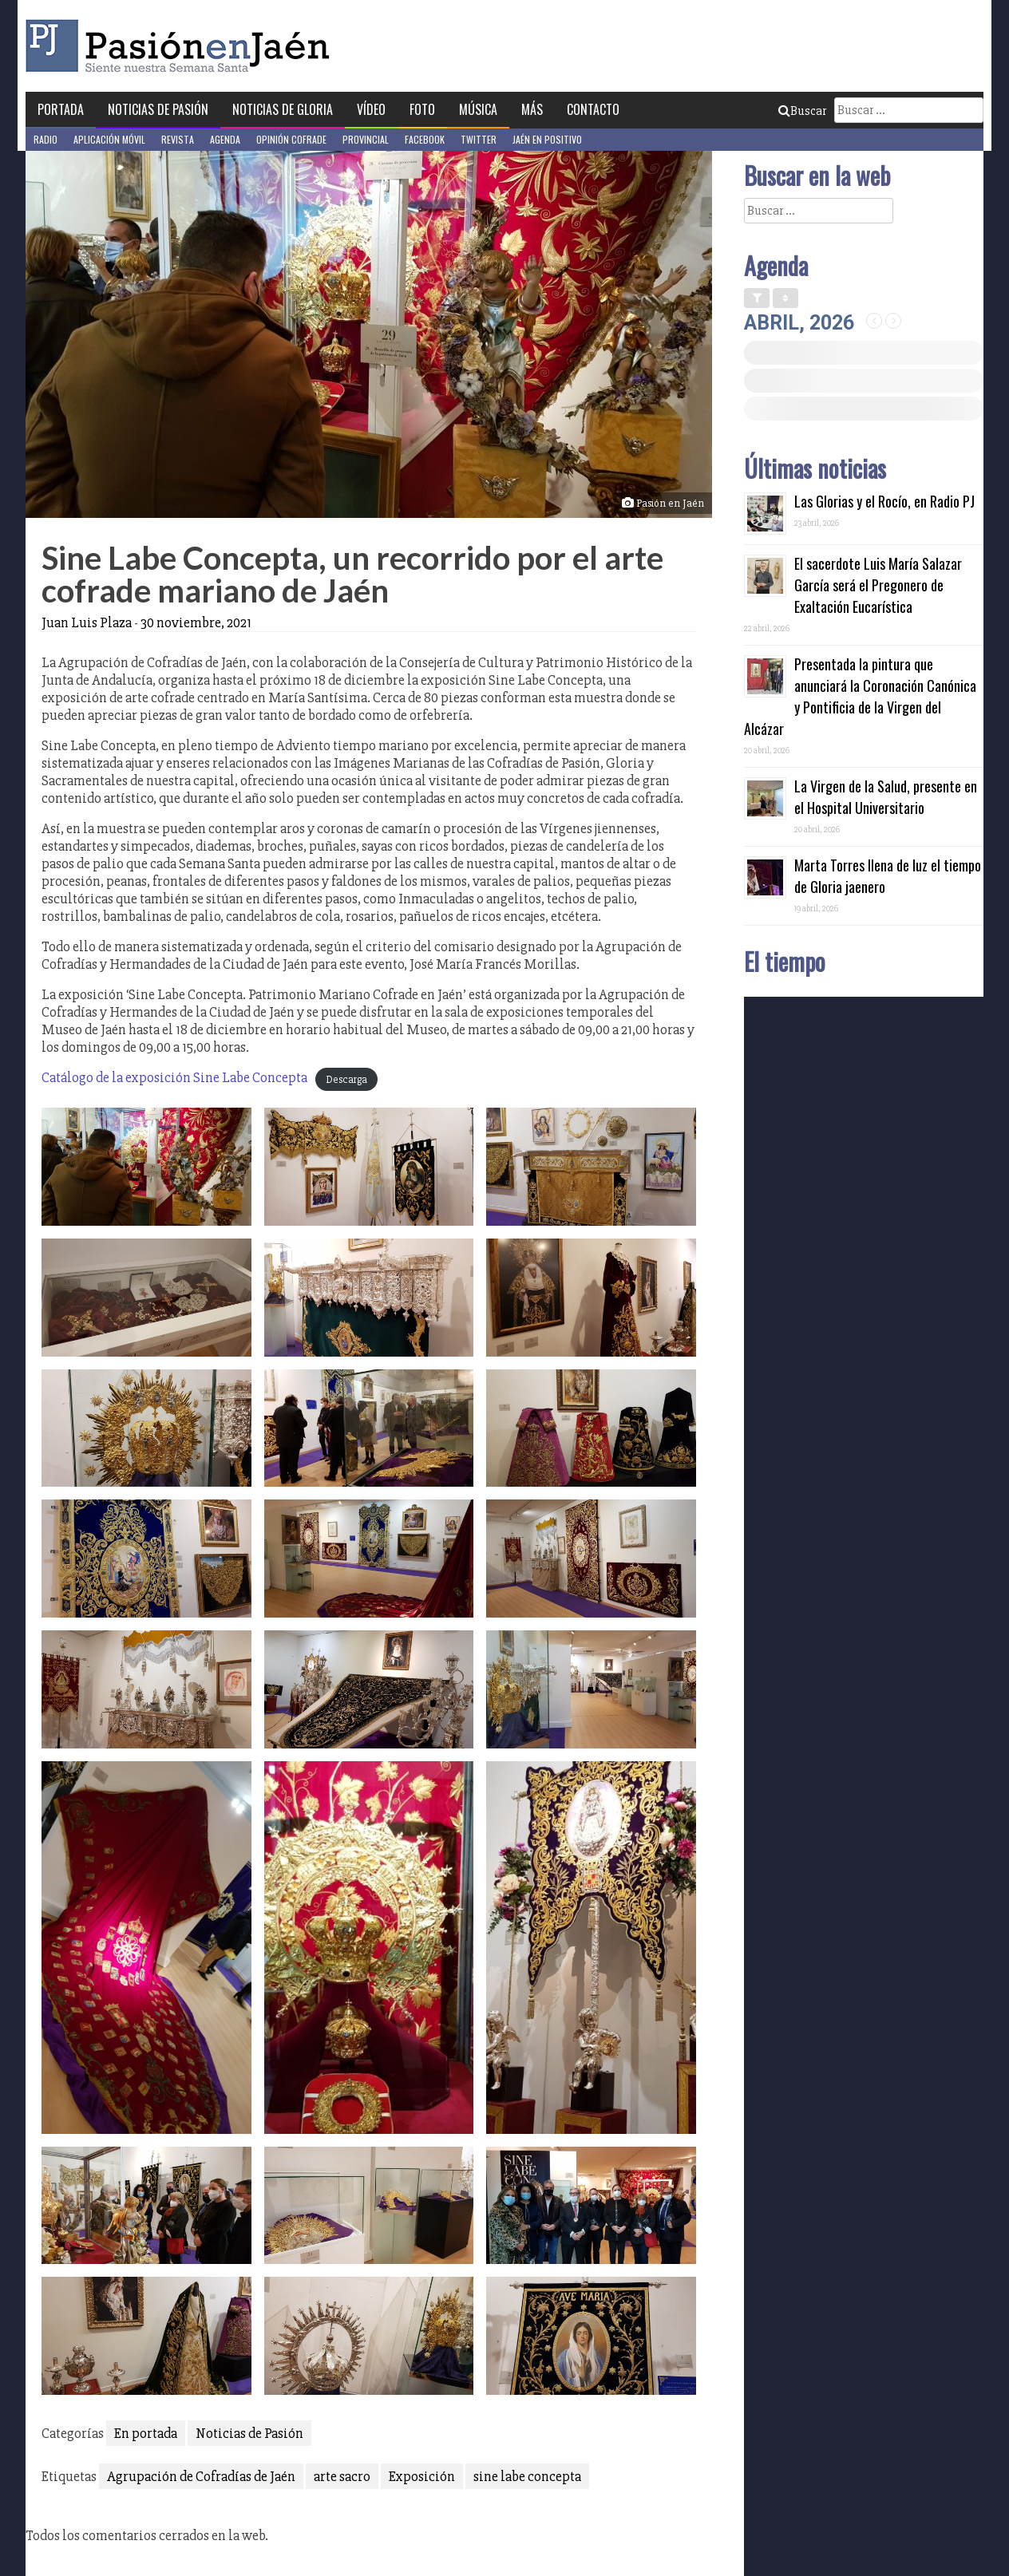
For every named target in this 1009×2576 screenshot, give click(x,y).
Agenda (225, 139)
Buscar (802, 111)
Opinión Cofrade (291, 139)
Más (532, 109)
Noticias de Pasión (158, 109)
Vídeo (371, 109)
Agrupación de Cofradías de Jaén (201, 2476)
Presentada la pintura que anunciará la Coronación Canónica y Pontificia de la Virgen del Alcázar (860, 696)
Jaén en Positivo (547, 139)
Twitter (479, 139)
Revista (177, 139)
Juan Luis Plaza (87, 622)
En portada (145, 2433)
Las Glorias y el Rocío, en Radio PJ (884, 501)
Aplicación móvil (109, 139)
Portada (61, 109)
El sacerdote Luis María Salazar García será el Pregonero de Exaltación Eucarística (878, 585)
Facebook (425, 139)
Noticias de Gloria (282, 109)
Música (478, 109)
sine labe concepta (527, 2476)
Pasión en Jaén (182, 46)
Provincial (365, 139)
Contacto (593, 109)
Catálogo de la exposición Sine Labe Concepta (174, 1077)
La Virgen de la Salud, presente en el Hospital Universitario (885, 797)
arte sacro (342, 2476)
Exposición (422, 2476)
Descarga (346, 1079)
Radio (45, 139)
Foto (422, 109)
